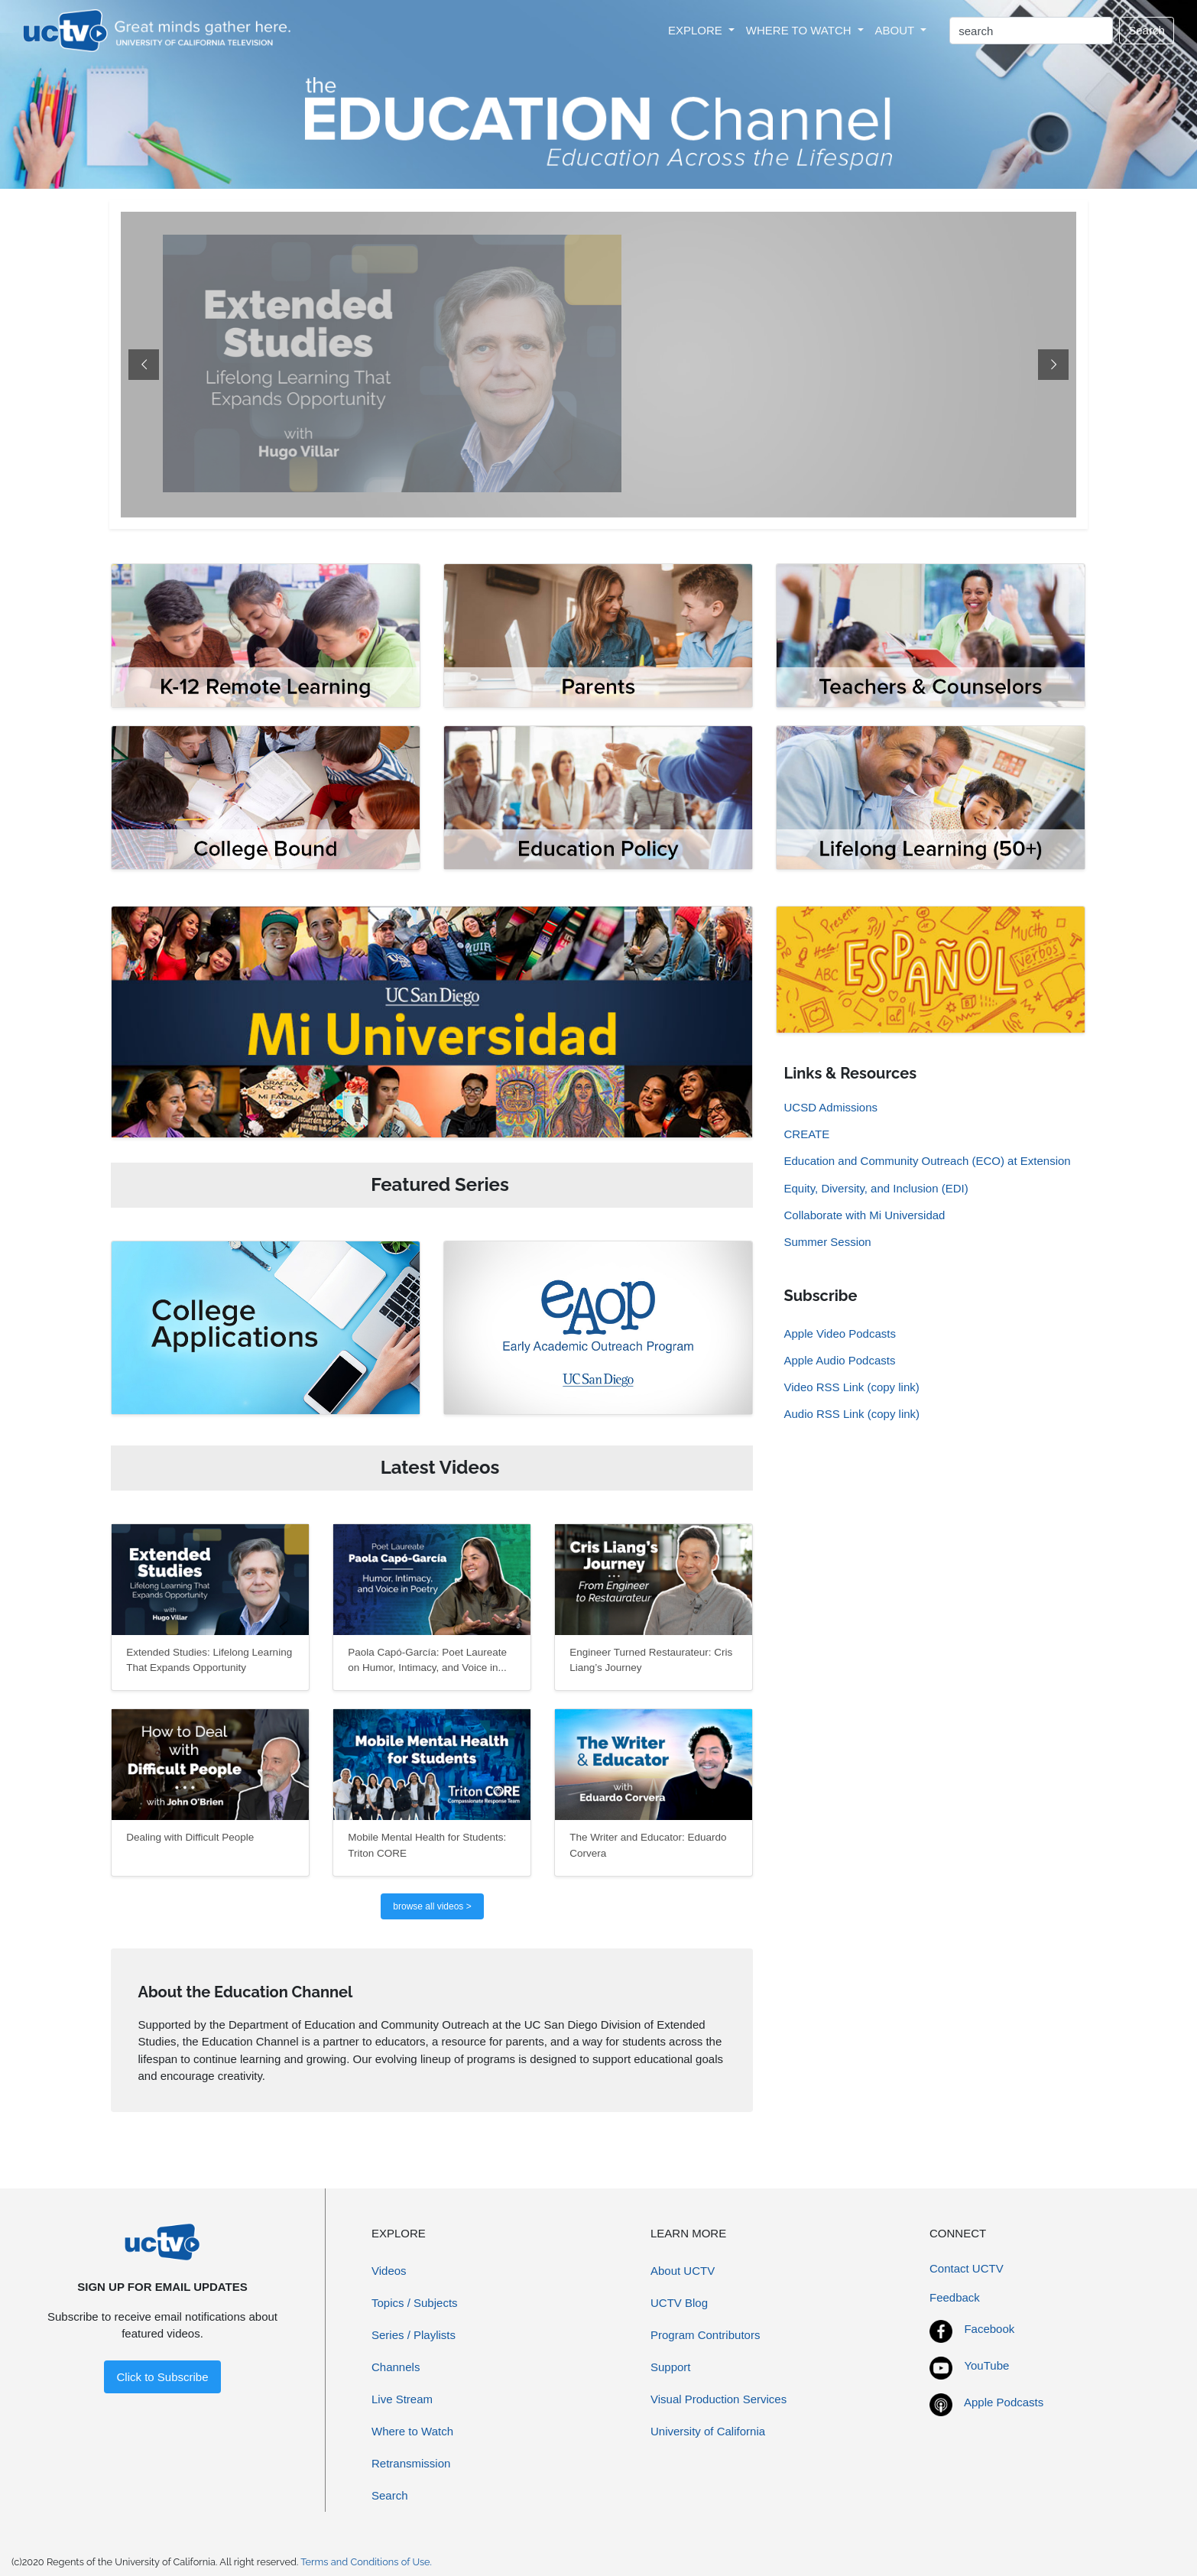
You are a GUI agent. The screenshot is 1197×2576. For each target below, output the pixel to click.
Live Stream (402, 2399)
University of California (707, 2431)
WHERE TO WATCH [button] (800, 30)
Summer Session (827, 1241)
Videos (389, 2270)
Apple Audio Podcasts (839, 1360)
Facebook (989, 2328)
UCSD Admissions (830, 1107)
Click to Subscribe (162, 2376)
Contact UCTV (966, 2268)
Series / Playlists (413, 2334)
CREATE (806, 1133)
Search (1146, 30)
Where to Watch (412, 2431)
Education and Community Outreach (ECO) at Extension (926, 1160)
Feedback (954, 2297)
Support (670, 2366)
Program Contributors (705, 2334)
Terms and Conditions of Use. (366, 2562)
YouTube (986, 2365)
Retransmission (410, 2463)
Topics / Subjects (414, 2302)
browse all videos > (432, 1906)
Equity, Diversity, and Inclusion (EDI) (875, 1188)
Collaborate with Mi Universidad (864, 1215)
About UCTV (682, 2270)
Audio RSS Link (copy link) (851, 1413)
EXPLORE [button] (696, 30)
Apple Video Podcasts (839, 1333)
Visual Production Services (718, 2399)
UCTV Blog (679, 2302)
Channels (395, 2366)
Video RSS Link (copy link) (851, 1386)
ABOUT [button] (896, 30)
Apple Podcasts (1003, 2402)
